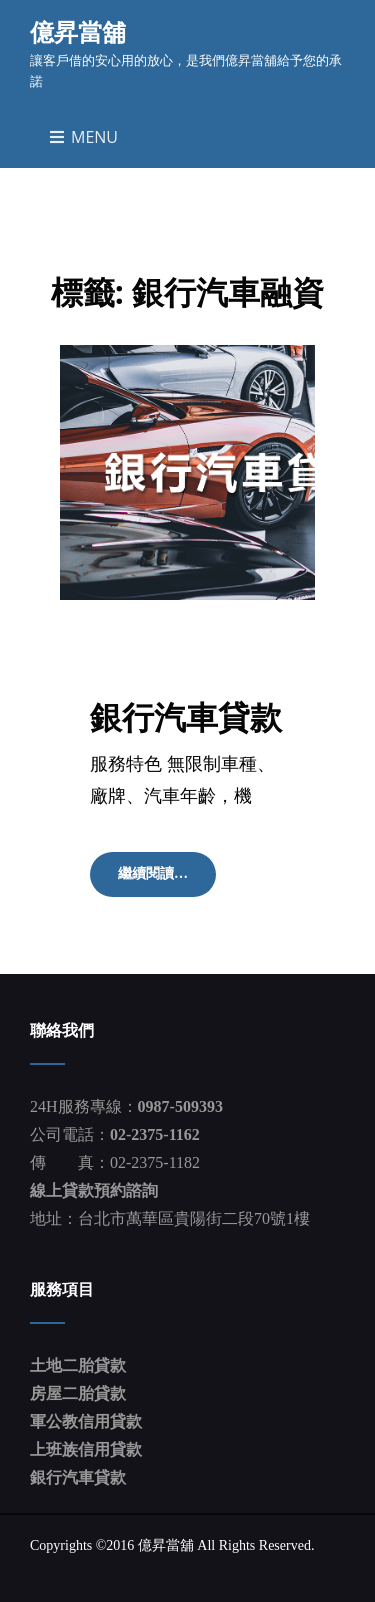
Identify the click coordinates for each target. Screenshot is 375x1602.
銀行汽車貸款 (186, 716)
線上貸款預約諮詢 (94, 1190)
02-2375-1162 (155, 1134)
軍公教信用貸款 (86, 1421)
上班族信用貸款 (86, 1449)
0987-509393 (180, 1106)
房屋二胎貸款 (78, 1393)
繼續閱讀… (159, 880)
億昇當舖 (78, 31)
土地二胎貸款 (78, 1365)
